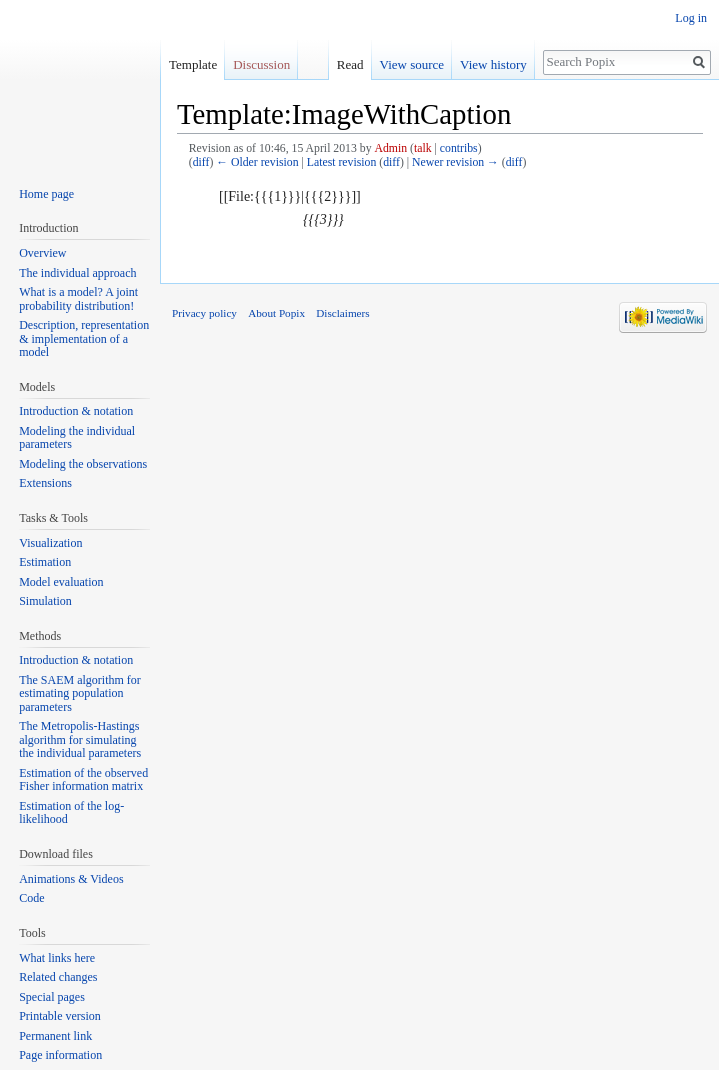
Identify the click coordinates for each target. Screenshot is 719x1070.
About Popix (276, 313)
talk (423, 148)
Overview (42, 253)
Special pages (52, 997)
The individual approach (77, 273)
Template (193, 64)
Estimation (45, 562)
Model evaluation (61, 582)
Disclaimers (342, 313)
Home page (46, 194)
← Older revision (257, 162)
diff (201, 162)
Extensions (45, 483)
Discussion (261, 64)
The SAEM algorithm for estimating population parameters (80, 693)
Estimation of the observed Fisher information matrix (83, 780)
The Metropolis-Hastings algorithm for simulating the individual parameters (80, 739)
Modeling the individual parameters (77, 438)
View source (407, 64)
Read (345, 64)
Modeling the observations (83, 464)
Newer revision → (455, 162)
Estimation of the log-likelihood (71, 813)
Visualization (50, 543)
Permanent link (55, 1036)
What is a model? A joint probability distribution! (78, 299)
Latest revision (342, 162)
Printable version (60, 1016)
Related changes (58, 977)
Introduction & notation (76, 411)
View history (488, 64)
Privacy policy (204, 313)
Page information (60, 1055)
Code (31, 898)
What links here (57, 958)
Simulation (45, 601)
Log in (691, 18)
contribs (459, 148)
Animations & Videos (71, 879)
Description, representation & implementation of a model (84, 338)
